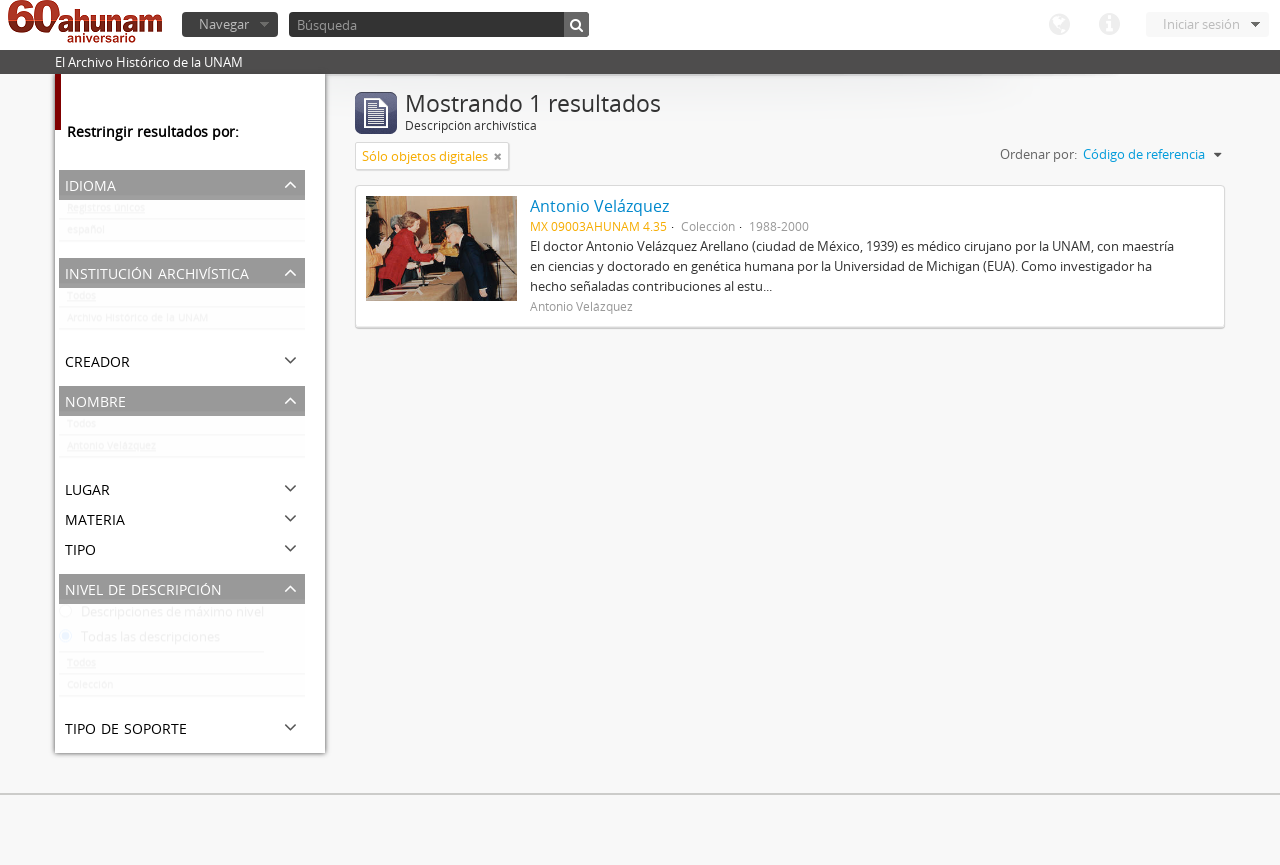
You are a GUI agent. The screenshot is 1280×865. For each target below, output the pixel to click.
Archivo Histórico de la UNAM (137, 322)
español (86, 234)
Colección (90, 689)
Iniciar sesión (1201, 24)
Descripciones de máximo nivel (161, 616)
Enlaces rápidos (1109, 25)
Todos (81, 300)
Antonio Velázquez (111, 450)
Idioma (1059, 25)
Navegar (224, 24)
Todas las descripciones (139, 641)
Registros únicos (106, 212)
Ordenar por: (1038, 154)
